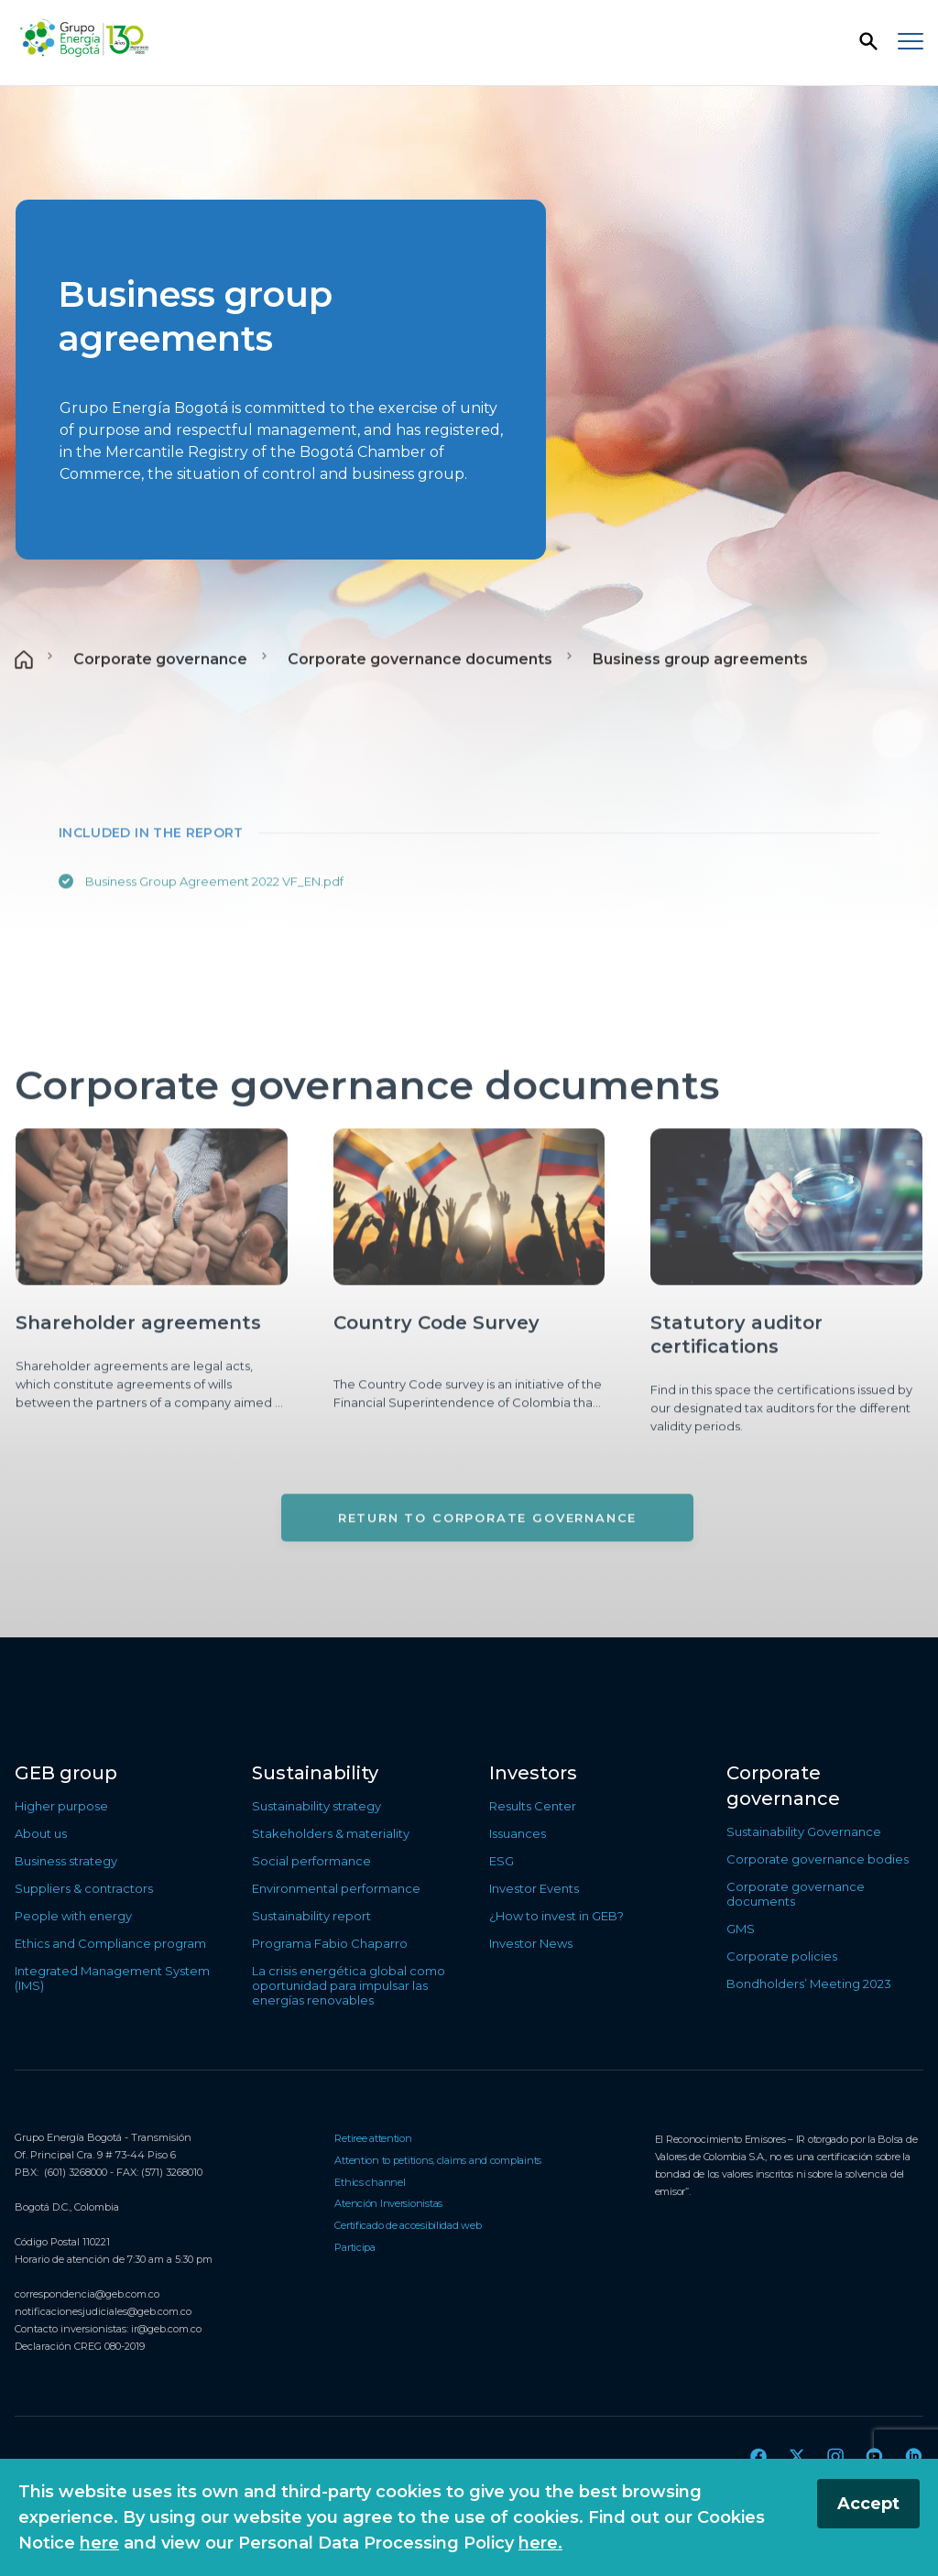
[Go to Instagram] (835, 2456)
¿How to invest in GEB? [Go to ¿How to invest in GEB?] (556, 1915)
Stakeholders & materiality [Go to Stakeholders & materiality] (330, 1833)
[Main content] (469, 861)
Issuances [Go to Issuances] (517, 1833)
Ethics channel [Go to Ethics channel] (369, 2182)
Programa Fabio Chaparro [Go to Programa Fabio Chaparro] (330, 1943)
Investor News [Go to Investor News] (531, 1943)
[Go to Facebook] (758, 2456)
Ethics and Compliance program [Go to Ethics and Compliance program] (110, 1943)
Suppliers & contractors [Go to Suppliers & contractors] (84, 1888)
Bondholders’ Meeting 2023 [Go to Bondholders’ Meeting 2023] (808, 1983)
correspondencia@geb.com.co (87, 2294)
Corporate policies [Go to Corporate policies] (781, 1956)
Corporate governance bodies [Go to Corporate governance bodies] (817, 1859)
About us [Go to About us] (41, 1833)
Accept (868, 2504)
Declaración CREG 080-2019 (80, 2346)
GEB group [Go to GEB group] (66, 1773)
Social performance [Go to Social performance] (311, 1860)
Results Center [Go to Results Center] (532, 1806)
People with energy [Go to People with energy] (73, 1915)
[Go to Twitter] (797, 2456)
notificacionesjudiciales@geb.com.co (103, 2311)
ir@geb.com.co (166, 2328)
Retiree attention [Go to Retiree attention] (372, 2138)
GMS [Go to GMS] (740, 1928)
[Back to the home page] (84, 38)
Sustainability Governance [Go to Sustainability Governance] (803, 1831)
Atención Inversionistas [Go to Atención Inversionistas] (388, 2203)
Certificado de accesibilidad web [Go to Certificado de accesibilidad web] (407, 2225)
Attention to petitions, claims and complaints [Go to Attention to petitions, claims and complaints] (437, 2160)
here (99, 2543)
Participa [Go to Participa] (355, 2247)
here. (540, 2543)
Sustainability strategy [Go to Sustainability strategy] (316, 1806)
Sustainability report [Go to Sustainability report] (311, 1915)
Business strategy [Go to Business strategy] (66, 1860)
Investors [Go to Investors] (533, 1773)
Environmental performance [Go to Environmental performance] (336, 1888)
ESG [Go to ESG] (501, 1860)
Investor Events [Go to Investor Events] (534, 1888)
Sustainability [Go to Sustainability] (315, 1773)
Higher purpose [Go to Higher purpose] (61, 1806)
